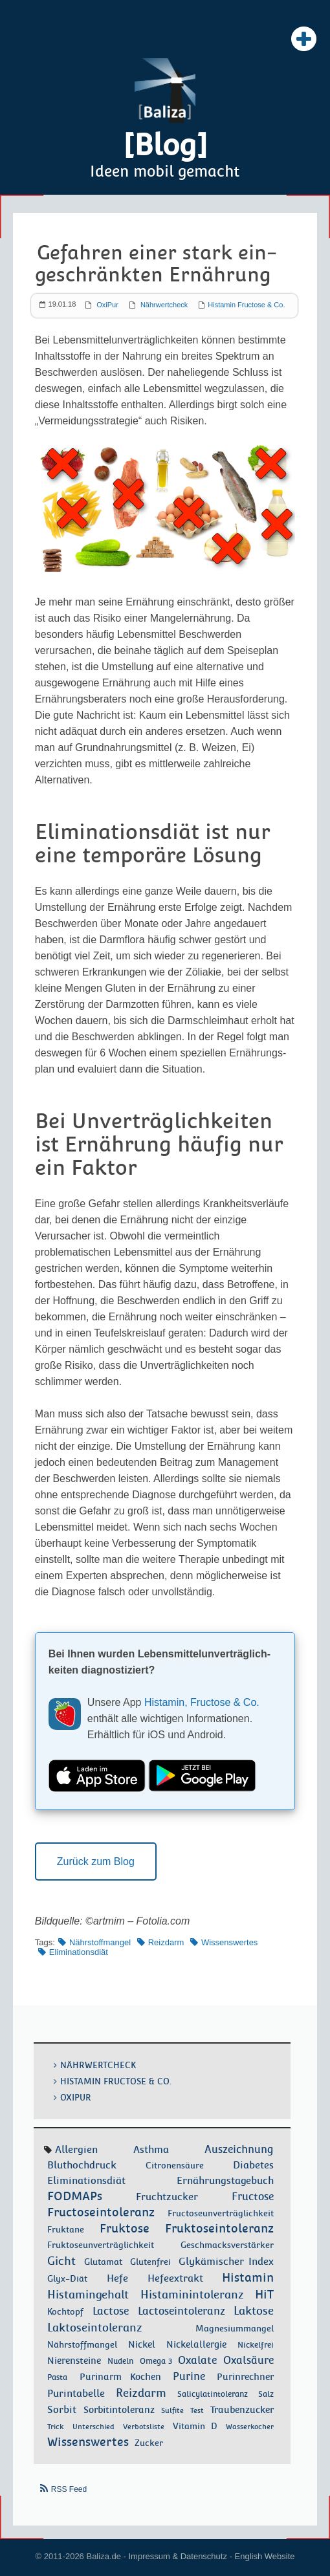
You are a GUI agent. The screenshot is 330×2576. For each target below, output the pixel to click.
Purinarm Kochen (120, 2377)
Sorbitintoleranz (119, 2410)
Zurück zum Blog (96, 1861)
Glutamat (103, 2262)
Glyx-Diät (67, 2279)
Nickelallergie (196, 2345)
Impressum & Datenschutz (178, 2556)
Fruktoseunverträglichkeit (100, 2245)
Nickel (141, 2345)
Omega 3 (156, 2361)
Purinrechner (245, 2377)
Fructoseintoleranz (101, 2213)
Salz (266, 2394)
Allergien (76, 2150)
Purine (189, 2377)
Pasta (57, 2378)
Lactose (111, 2312)
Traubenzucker (242, 2410)
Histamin (248, 2278)
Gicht (61, 2261)
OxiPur (107, 305)
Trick (55, 2427)
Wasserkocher (250, 2427)
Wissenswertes (229, 1942)
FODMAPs (74, 2196)
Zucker (149, 2443)
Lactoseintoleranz (181, 2312)
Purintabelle (76, 2394)
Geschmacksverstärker (227, 2246)
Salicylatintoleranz (212, 2394)
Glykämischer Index (226, 2262)
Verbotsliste (143, 2427)
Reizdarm (166, 1942)
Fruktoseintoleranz (219, 2229)
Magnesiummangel (234, 2329)
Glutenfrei (150, 2262)
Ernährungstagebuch (225, 2181)
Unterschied (93, 2427)
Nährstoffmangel (100, 1942)
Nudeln (120, 2361)
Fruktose (124, 2229)
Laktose (254, 2311)
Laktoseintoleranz (94, 2328)
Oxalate (197, 2361)
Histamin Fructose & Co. (246, 305)
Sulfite (172, 2411)
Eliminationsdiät (78, 1952)
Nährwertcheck (164, 305)
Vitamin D (195, 2426)
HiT (264, 2295)
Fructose (253, 2197)
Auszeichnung (239, 2150)
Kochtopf (65, 2312)
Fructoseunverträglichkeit (221, 2214)
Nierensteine (74, 2361)
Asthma (151, 2150)
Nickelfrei (255, 2345)
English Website (265, 2556)
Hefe (117, 2279)
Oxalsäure (248, 2361)
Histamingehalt (88, 2295)
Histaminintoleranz (192, 2295)
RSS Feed (69, 2489)
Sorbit (61, 2410)
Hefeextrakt (175, 2279)
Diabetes (253, 2165)
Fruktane (65, 2230)
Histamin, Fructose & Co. (201, 1702)
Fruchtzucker (167, 2197)
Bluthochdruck (81, 2165)
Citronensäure (175, 2166)
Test (197, 2411)
